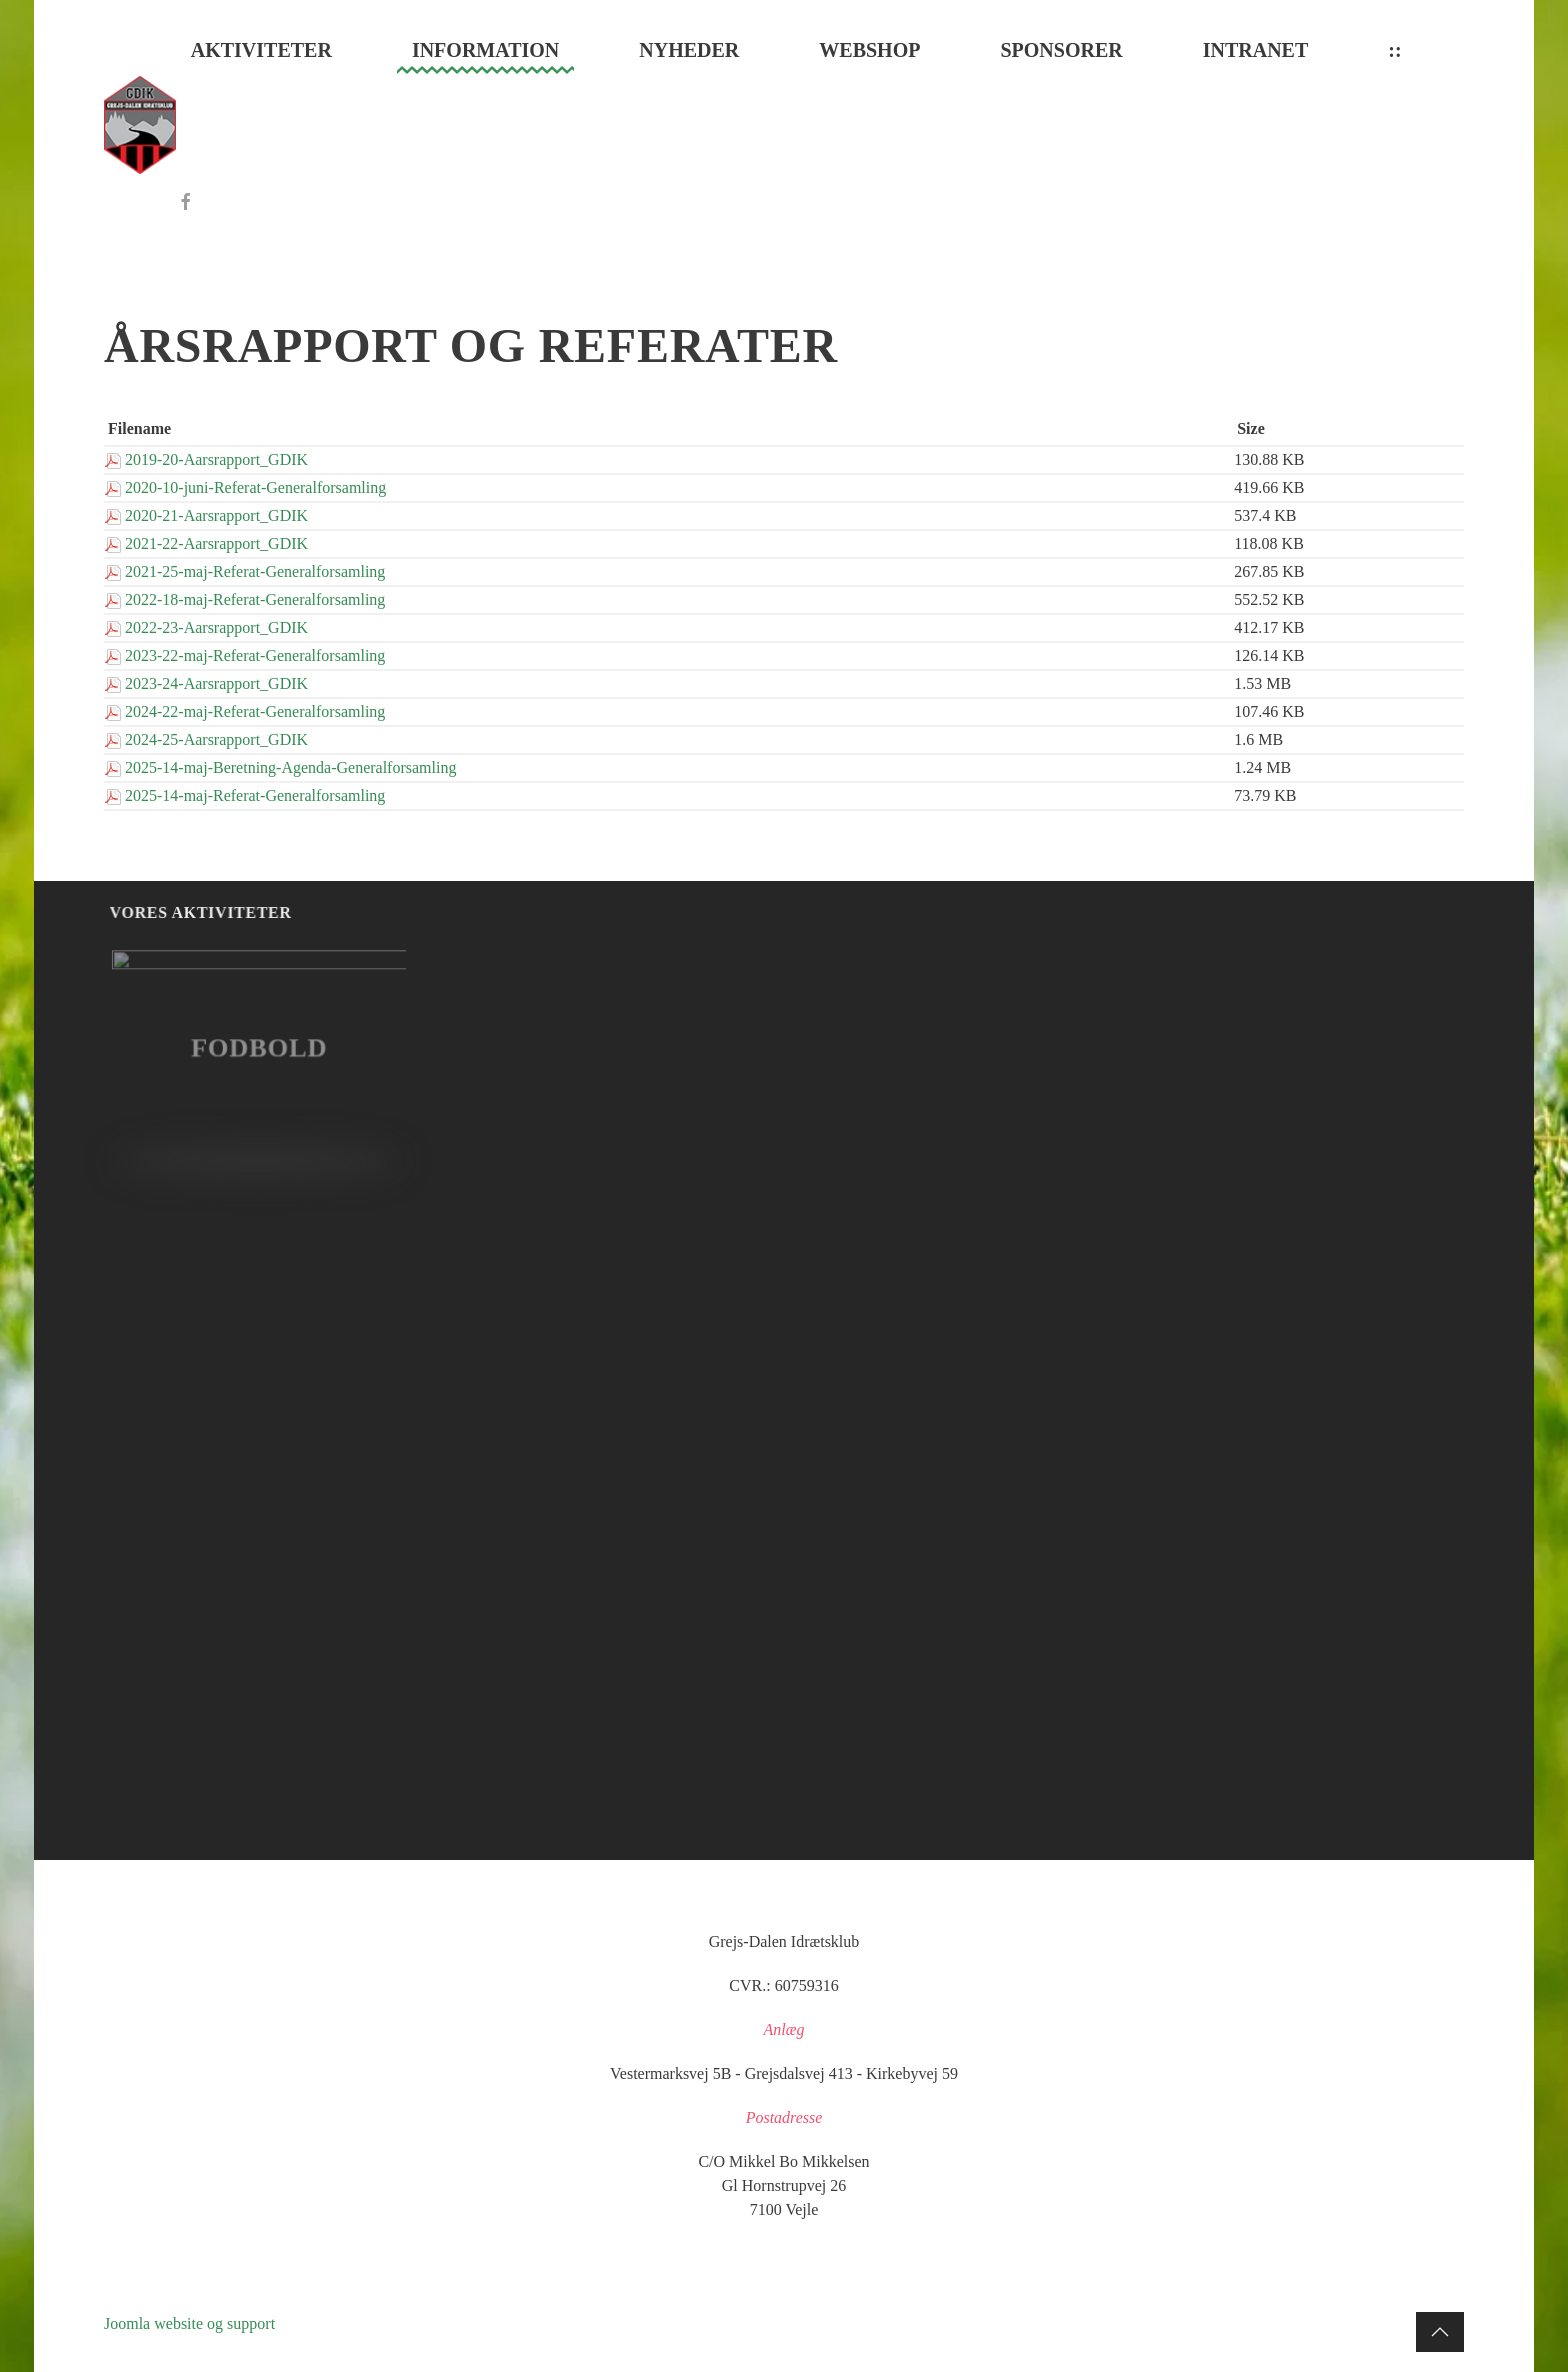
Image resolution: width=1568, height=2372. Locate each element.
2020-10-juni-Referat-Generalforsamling (255, 487)
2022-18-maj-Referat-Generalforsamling (255, 599)
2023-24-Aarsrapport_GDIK (216, 683)
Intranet (1256, 50)
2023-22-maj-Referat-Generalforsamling (255, 655)
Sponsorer (1061, 50)
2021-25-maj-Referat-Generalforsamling (255, 571)
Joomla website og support (189, 2323)
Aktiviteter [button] (261, 50)
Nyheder (689, 50)
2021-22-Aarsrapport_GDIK (216, 543)
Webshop (869, 50)
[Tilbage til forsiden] (140, 125)
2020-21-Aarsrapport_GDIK (216, 515)
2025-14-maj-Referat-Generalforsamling (255, 795)
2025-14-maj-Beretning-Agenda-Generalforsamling (290, 767)
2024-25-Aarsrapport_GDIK (216, 739)
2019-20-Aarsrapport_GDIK (216, 459)
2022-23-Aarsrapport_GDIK (216, 627)
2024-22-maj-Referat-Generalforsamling (255, 711)
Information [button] (485, 50)
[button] (1440, 2332)
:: (1394, 50)
